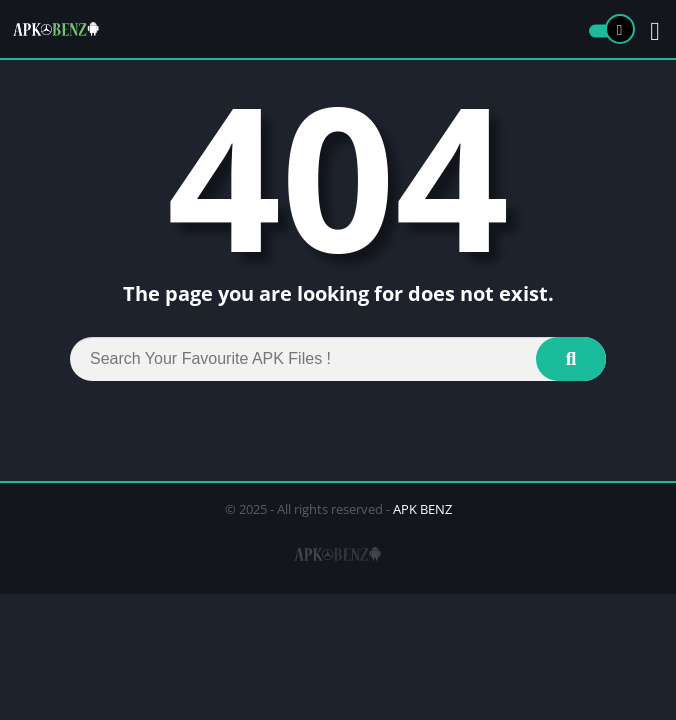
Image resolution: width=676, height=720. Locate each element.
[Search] (338, 359)
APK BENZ (422, 509)
